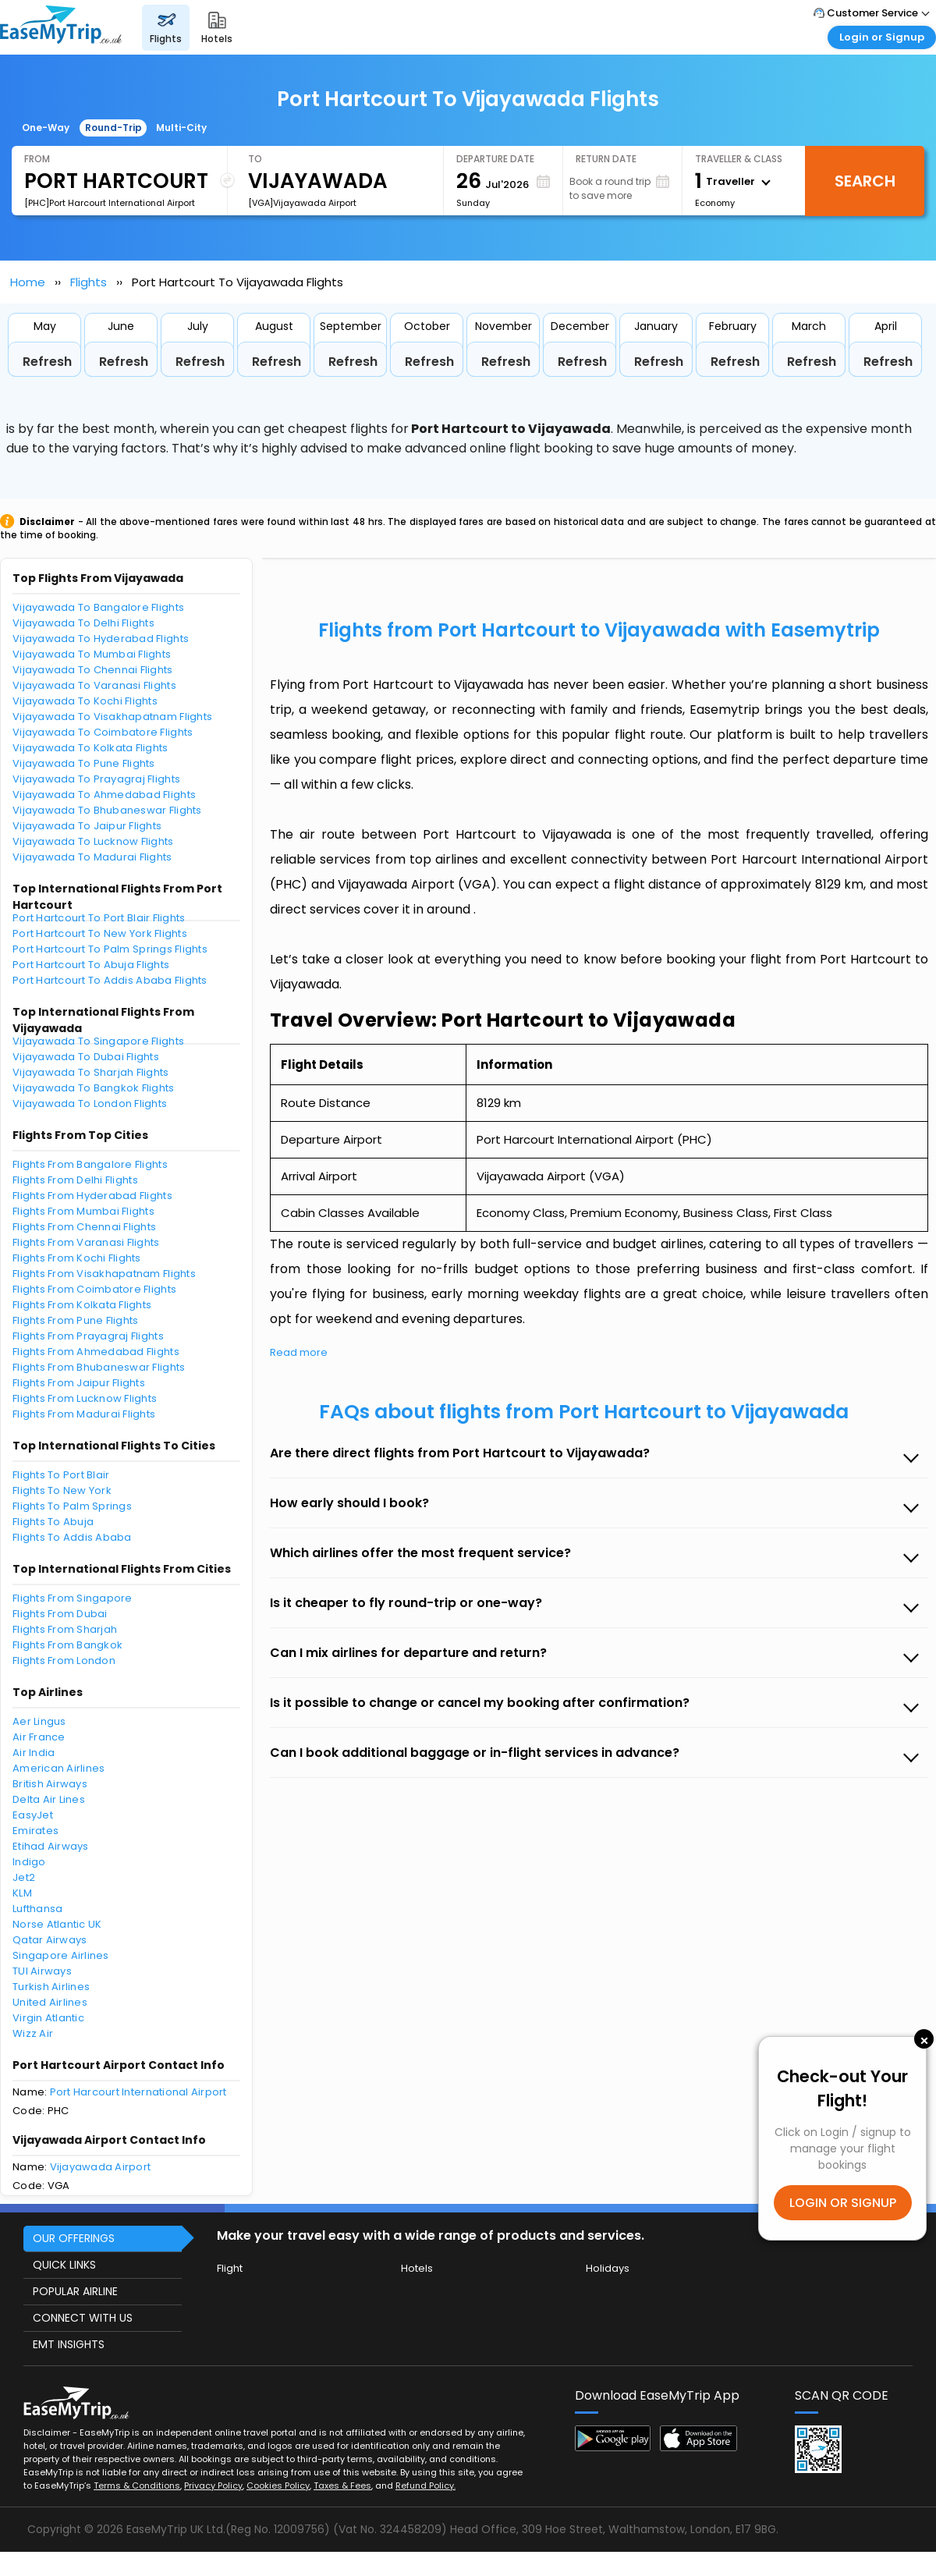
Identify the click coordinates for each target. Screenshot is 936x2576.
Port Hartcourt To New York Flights (99, 933)
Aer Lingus (39, 1721)
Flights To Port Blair (60, 1474)
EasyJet (32, 1815)
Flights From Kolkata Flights (81, 1304)
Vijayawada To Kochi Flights (85, 701)
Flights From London (63, 1660)
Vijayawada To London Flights (89, 1103)
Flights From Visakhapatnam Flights (104, 1273)
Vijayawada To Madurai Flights (92, 857)
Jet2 (23, 1877)
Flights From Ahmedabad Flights (95, 1351)
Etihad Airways (50, 1846)
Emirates (35, 1830)
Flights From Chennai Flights (84, 1226)
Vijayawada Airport (100, 2166)
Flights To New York (62, 1490)
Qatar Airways (49, 1939)
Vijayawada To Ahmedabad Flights (104, 794)
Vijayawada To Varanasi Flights (94, 685)
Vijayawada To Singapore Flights (98, 1041)
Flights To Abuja (53, 1521)
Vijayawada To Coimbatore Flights (102, 732)
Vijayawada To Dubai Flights (85, 1056)
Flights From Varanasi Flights (86, 1242)
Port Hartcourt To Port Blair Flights (98, 917)
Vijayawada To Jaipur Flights (86, 825)
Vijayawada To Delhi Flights (83, 623)
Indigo (29, 1861)
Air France (39, 1737)
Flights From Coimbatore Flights (94, 1289)
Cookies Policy (278, 2485)
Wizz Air (32, 2033)
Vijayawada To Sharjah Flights (90, 1072)
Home (27, 282)
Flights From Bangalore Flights (90, 1164)
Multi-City (181, 127)
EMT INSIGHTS (69, 2344)
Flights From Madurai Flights (83, 1414)
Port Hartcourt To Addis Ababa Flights (109, 980)
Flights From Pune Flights (75, 1320)
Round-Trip (113, 127)
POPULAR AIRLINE (75, 2291)
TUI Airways (42, 1971)
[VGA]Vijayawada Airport (302, 203)
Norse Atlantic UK (56, 1924)
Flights (88, 282)
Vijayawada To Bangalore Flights (98, 607)
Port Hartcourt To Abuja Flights (90, 964)
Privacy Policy (213, 2485)
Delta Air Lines (48, 1799)
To (255, 158)
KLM (22, 1893)
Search (865, 181)
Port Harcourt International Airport (138, 2092)
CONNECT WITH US (83, 2318)
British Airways (49, 1783)
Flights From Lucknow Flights (84, 1398)
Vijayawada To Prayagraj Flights (96, 779)
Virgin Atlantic (48, 2017)
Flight (230, 2268)
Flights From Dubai (60, 1613)
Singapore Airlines (60, 1955)
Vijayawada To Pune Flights (83, 763)
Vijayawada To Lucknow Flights (93, 841)
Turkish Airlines (51, 1986)
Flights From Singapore (72, 1598)
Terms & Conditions (137, 2485)
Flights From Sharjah (64, 1629)
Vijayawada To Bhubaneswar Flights (107, 810)
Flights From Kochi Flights (76, 1258)
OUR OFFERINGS (74, 2238)
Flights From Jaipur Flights (78, 1382)
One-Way (45, 127)
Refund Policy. (425, 2485)
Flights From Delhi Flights (75, 1180)
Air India (33, 1752)
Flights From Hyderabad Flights (92, 1195)
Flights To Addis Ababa (72, 1537)
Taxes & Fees (342, 2485)
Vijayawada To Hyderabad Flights (100, 638)
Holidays (607, 2268)
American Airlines (58, 1768)
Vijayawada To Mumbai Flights (91, 654)
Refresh (47, 362)
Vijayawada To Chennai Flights (92, 669)
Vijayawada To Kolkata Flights (90, 747)
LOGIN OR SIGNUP (842, 2203)
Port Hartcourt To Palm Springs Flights (109, 949)
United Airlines (49, 2002)
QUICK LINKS (64, 2265)
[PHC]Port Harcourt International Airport (109, 203)
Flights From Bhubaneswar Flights (98, 1367)
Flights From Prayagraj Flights (88, 1336)
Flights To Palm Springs (72, 1506)
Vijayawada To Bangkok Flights (93, 1087)
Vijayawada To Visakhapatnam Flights (112, 716)
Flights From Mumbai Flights (83, 1211)
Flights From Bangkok (67, 1644)
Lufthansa (37, 1908)
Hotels (417, 2268)
